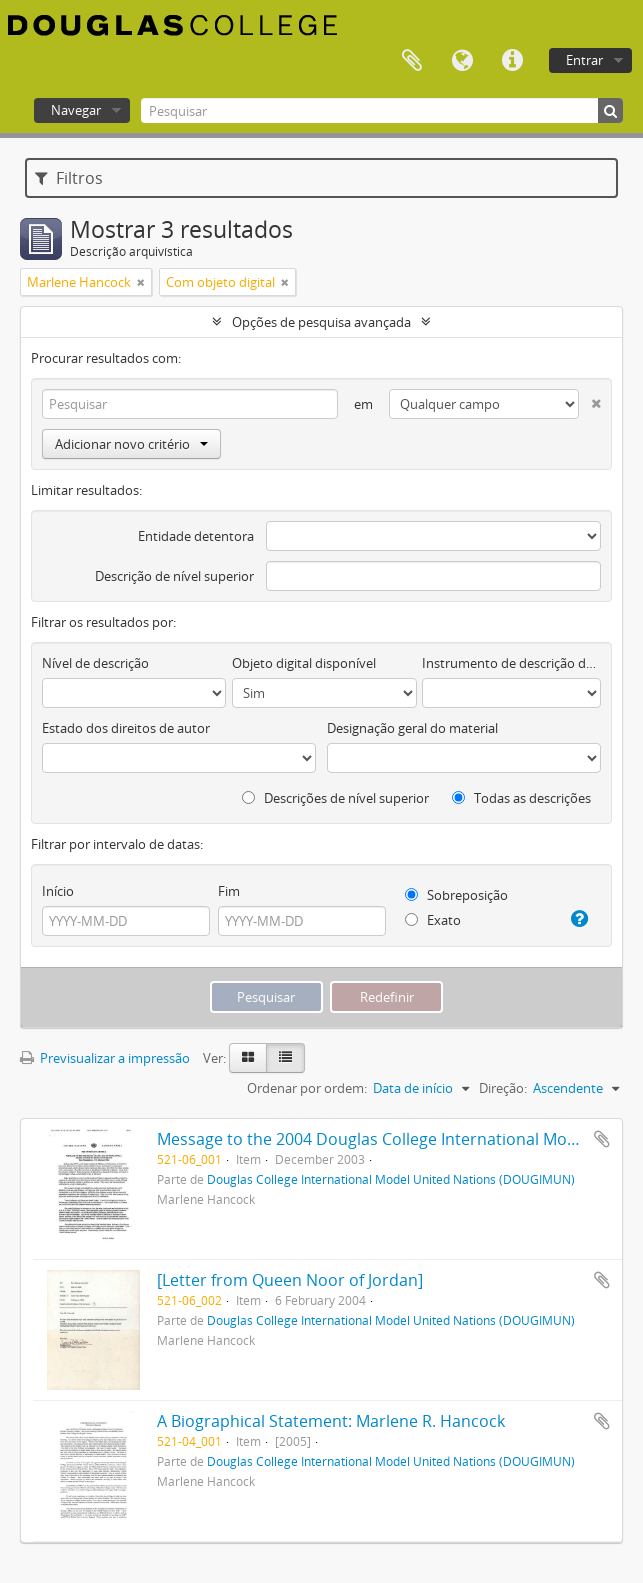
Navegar (76, 110)
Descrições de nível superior (335, 798)
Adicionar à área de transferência (602, 1139)
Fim (229, 891)
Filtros (69, 178)
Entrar (584, 60)
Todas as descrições (521, 798)
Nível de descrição (95, 663)
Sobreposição (456, 895)
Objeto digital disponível (304, 663)
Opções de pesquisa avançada (321, 322)
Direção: (503, 1088)
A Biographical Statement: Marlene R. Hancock (331, 1421)
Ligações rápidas (512, 61)
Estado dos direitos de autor (126, 728)
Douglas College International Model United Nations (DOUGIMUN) (391, 1179)
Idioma (462, 61)
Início (58, 891)
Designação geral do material (412, 728)
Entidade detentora (196, 536)
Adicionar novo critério (131, 444)
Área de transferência (412, 61)
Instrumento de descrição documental (511, 663)
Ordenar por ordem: (307, 1088)
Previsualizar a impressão (105, 1058)
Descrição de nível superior (174, 576)
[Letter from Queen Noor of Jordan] (290, 1280)
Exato (433, 920)
